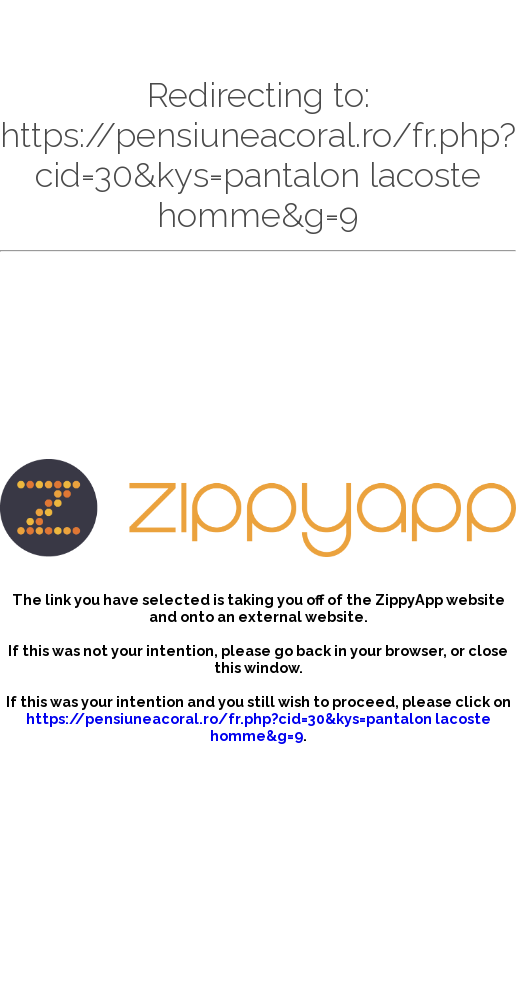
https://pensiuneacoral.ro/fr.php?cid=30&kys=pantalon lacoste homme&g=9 (258, 727)
